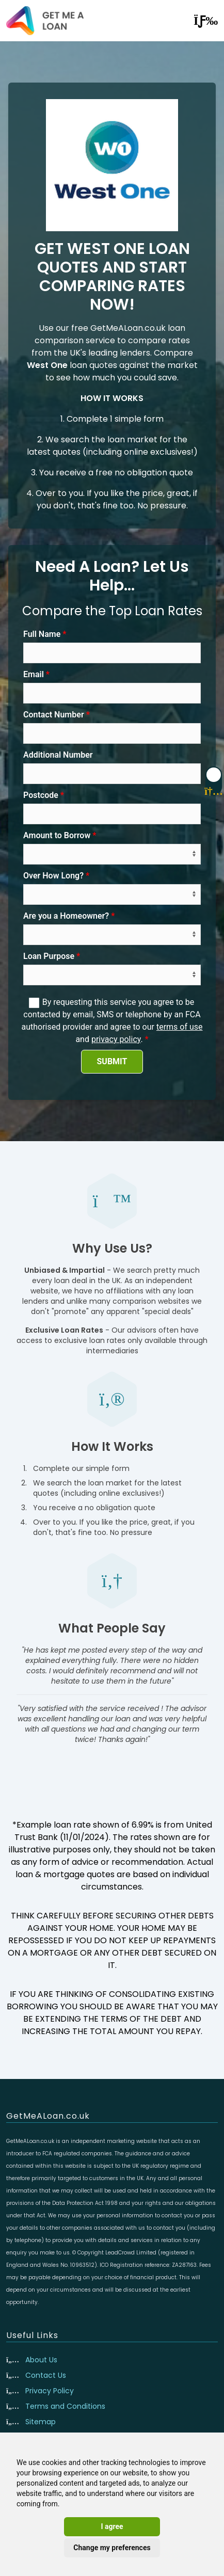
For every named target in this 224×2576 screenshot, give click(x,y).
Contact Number (53, 714)
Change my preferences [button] (111, 2547)
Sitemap (40, 2422)
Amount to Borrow (56, 835)
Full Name (41, 634)
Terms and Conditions (65, 2406)
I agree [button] (112, 2526)
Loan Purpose (48, 956)
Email (33, 674)
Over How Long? (53, 876)
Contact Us (45, 2375)
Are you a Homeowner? (66, 916)
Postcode (40, 795)
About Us (41, 2360)
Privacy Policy (49, 2391)
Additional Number (58, 755)
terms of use (179, 1027)
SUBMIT (112, 1061)
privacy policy (116, 1039)
